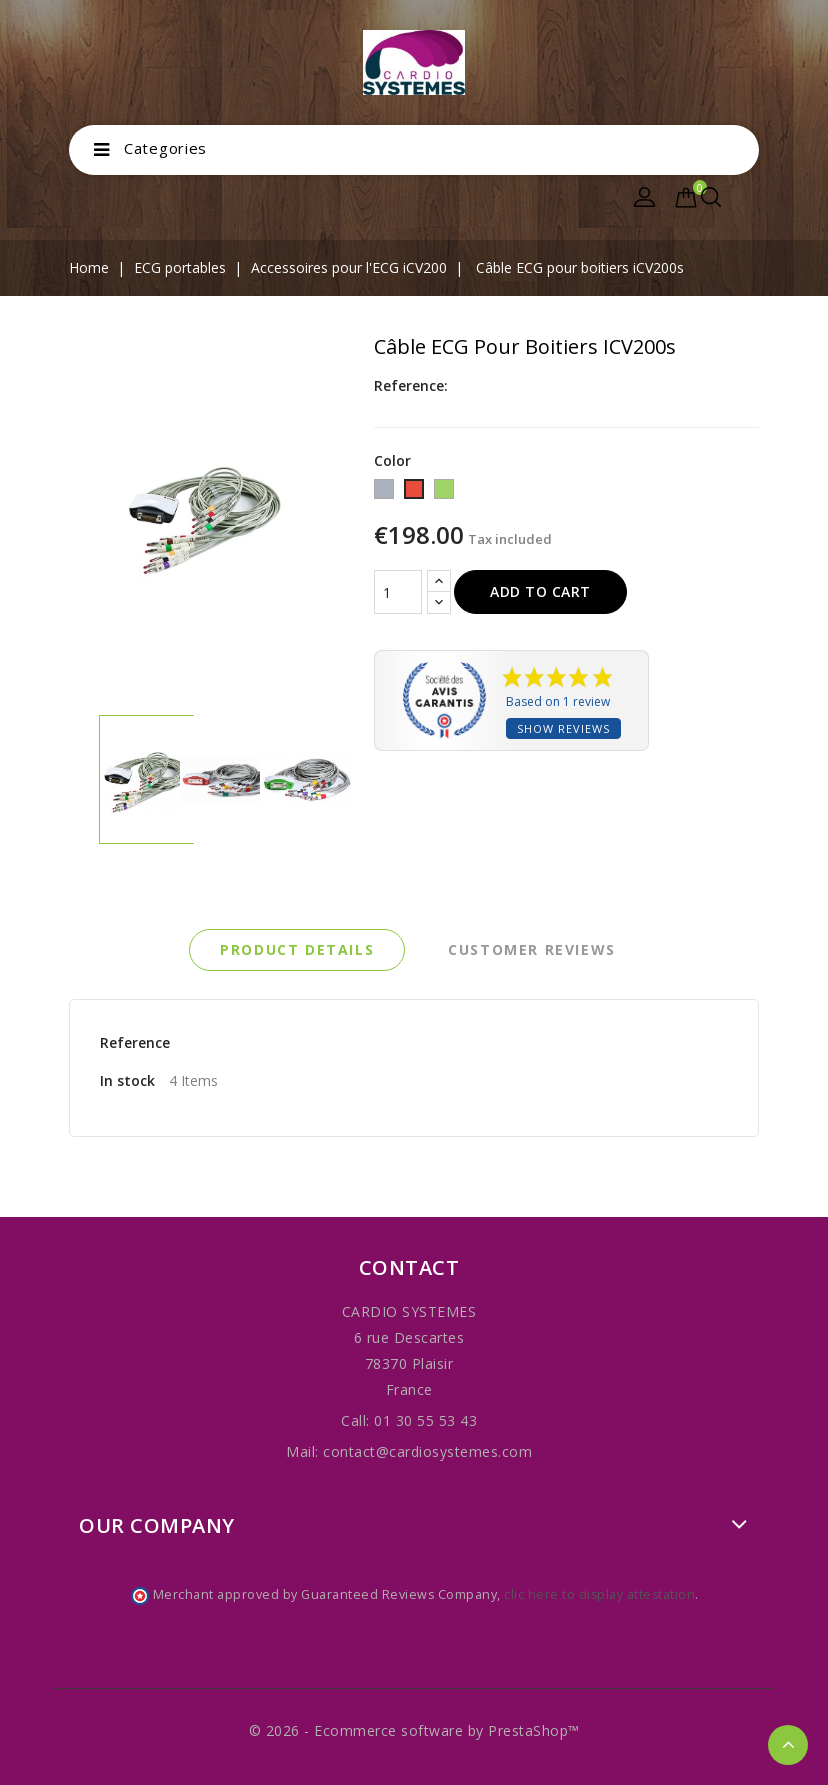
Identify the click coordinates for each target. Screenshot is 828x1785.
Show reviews (563, 728)
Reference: (411, 385)
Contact (409, 1267)
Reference (135, 1042)
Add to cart (540, 591)
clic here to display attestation (599, 1594)
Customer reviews (532, 949)
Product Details (297, 949)
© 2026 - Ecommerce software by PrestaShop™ (414, 1730)
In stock (127, 1080)
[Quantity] (398, 592)
